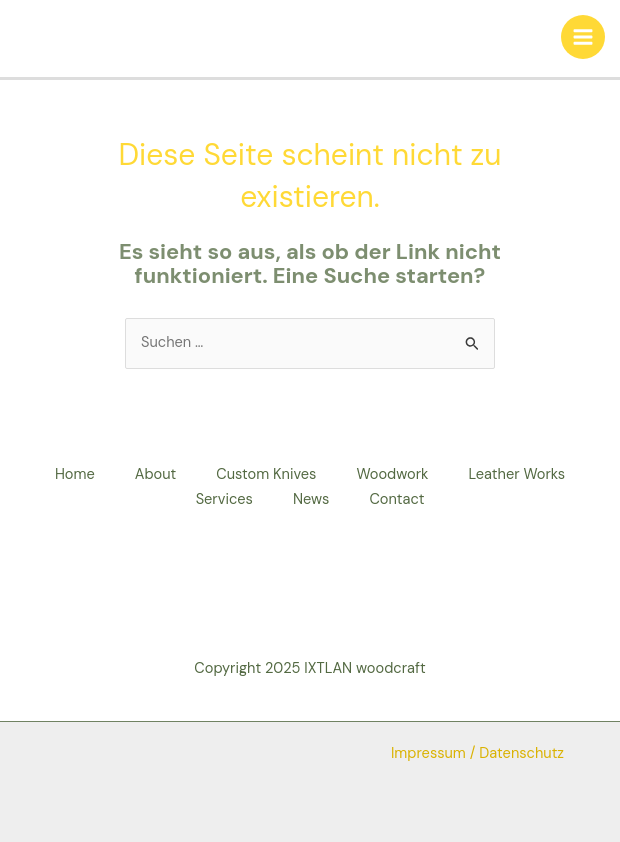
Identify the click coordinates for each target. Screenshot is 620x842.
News (311, 499)
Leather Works (516, 474)
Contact (396, 499)
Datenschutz (521, 753)
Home (75, 474)
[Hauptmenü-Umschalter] (583, 37)
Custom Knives (266, 474)
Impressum (428, 753)
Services (224, 499)
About (156, 474)
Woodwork (392, 474)
